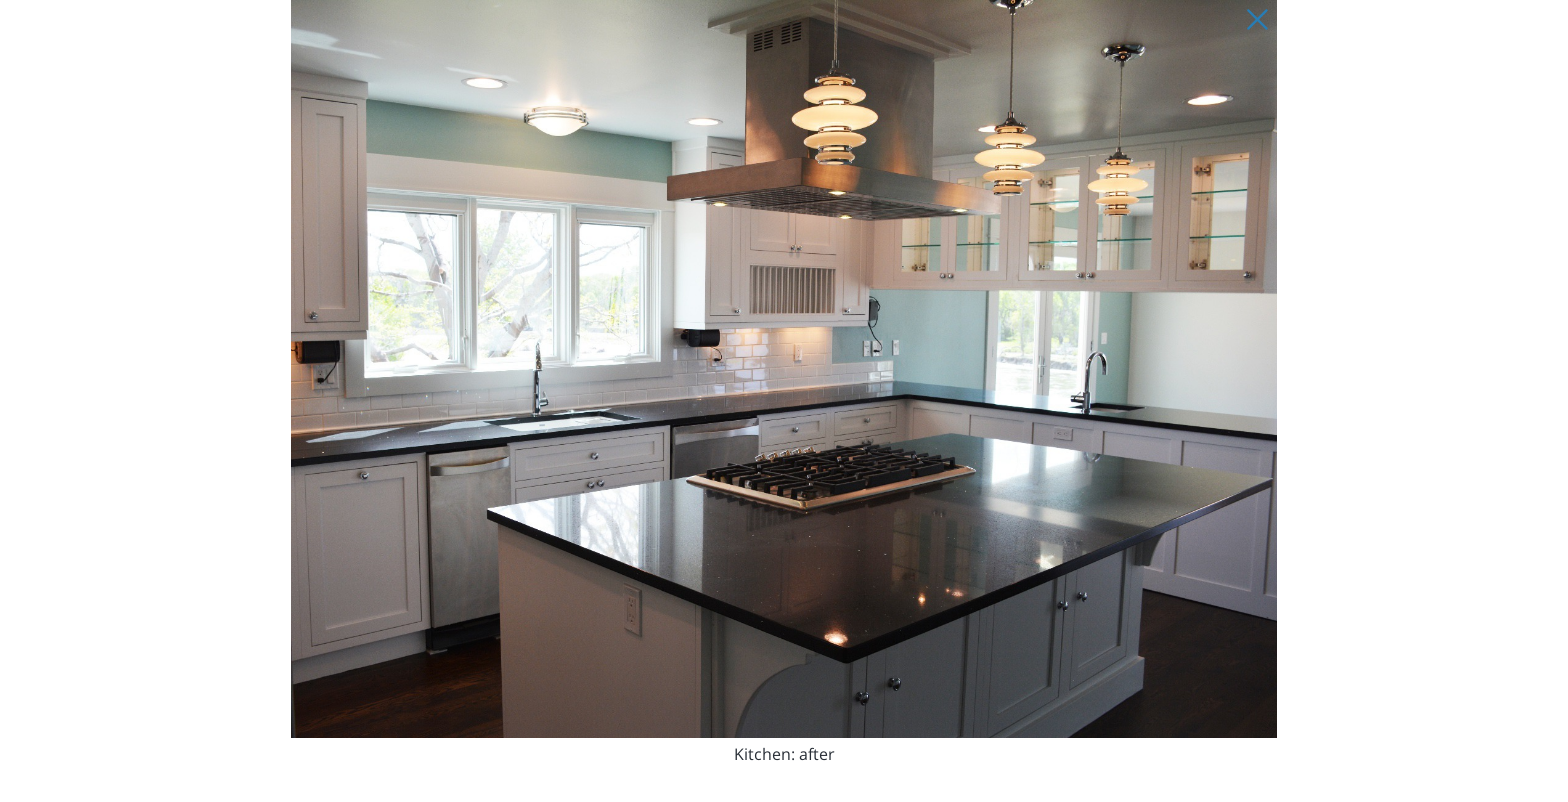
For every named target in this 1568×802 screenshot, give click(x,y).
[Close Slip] (1257, 20)
